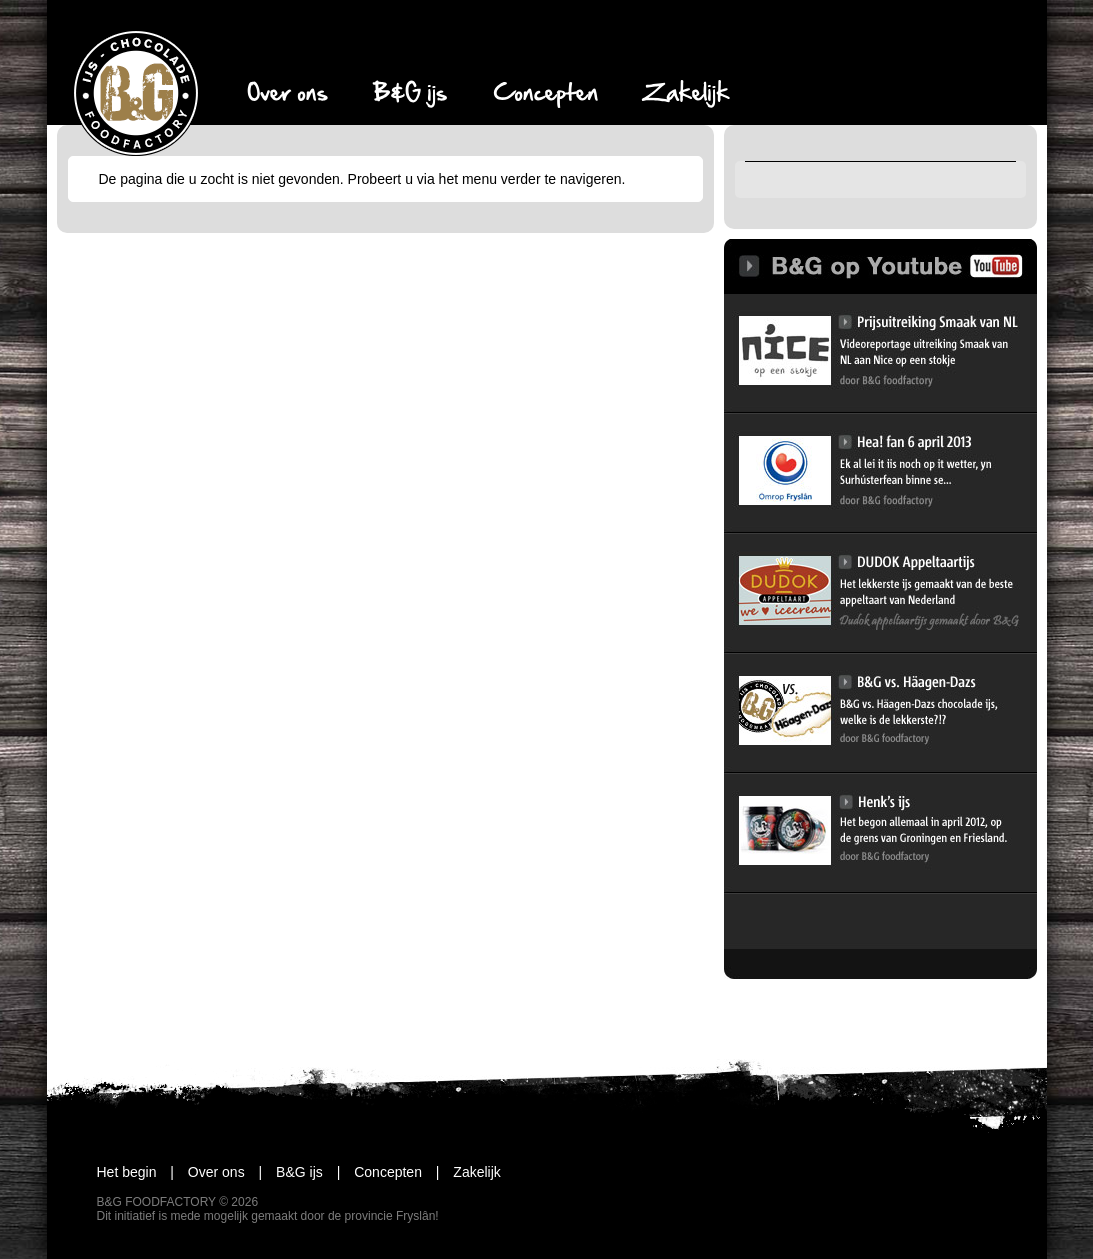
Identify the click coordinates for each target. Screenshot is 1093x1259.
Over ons (202, 1172)
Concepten (374, 1172)
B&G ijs (286, 1172)
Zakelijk (463, 1172)
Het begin (127, 1172)
